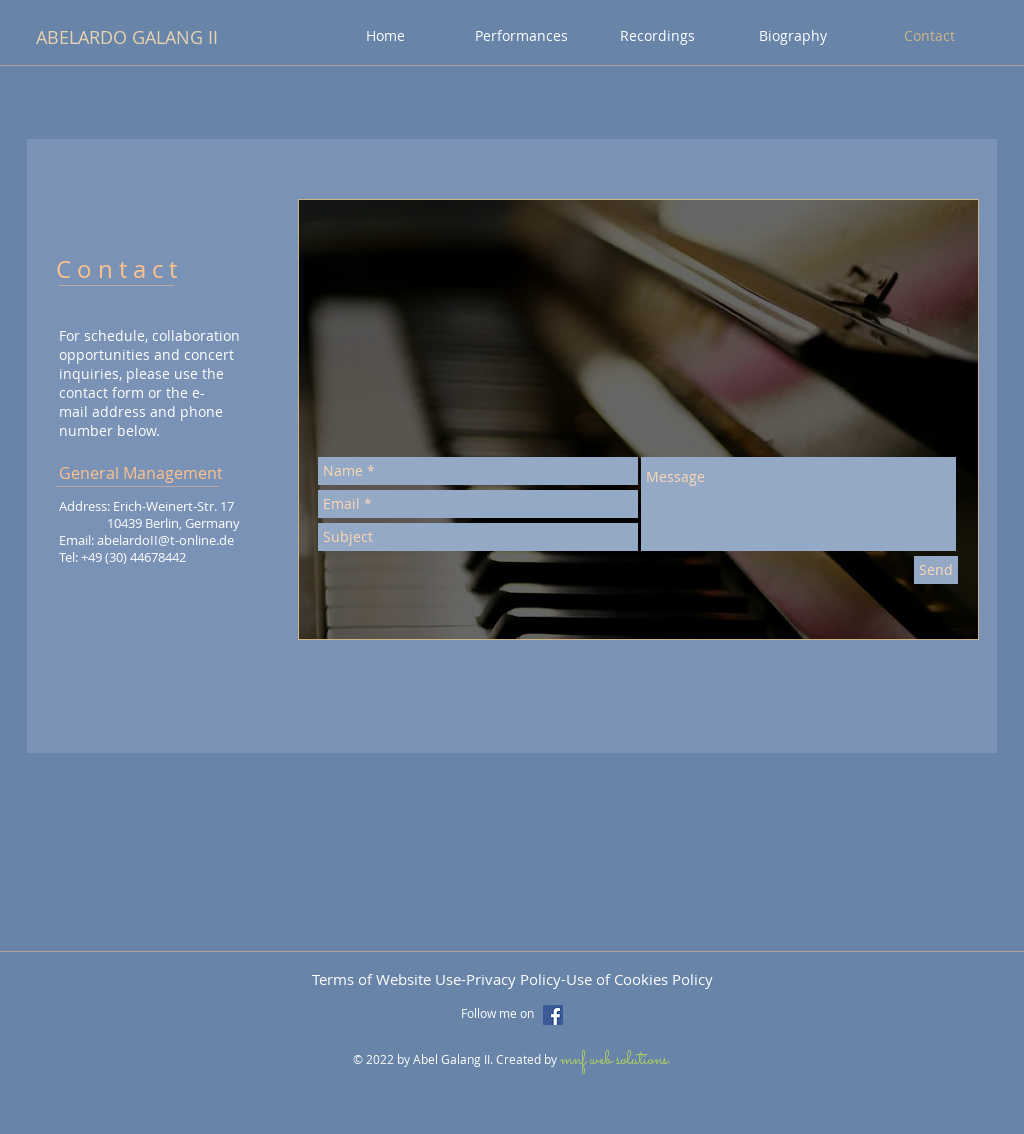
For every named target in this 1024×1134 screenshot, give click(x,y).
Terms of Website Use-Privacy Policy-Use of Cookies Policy (512, 979)
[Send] (936, 570)
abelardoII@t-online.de (165, 540)
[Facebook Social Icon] (553, 1015)
